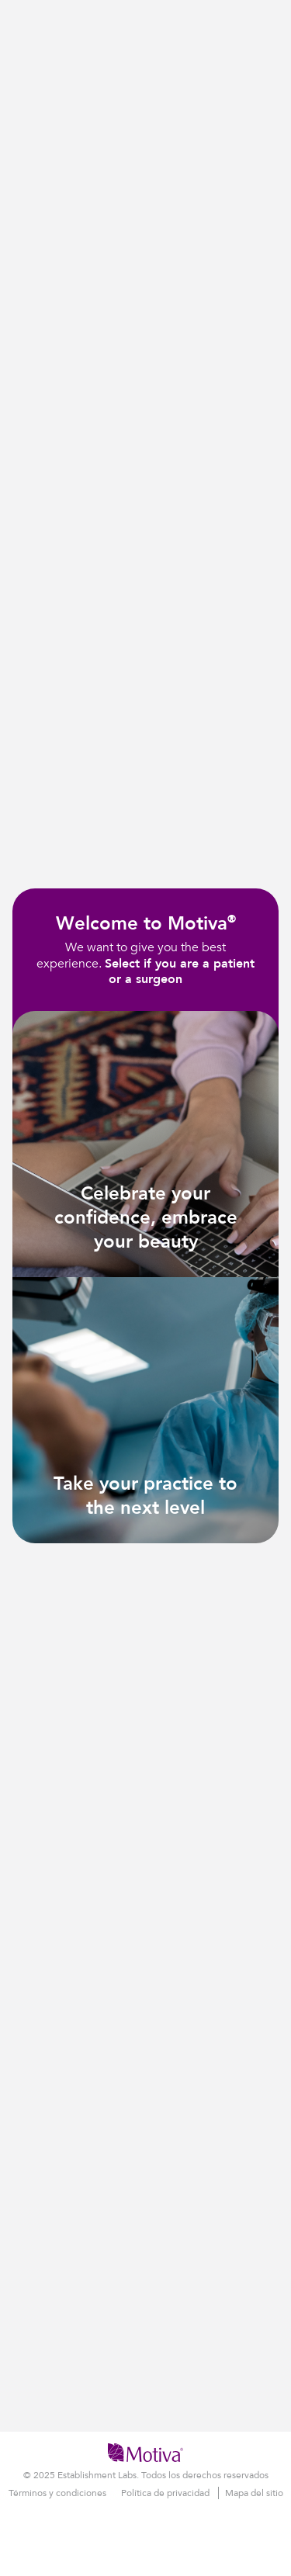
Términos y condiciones (59, 2493)
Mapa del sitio (254, 2493)
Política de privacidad (166, 2493)
